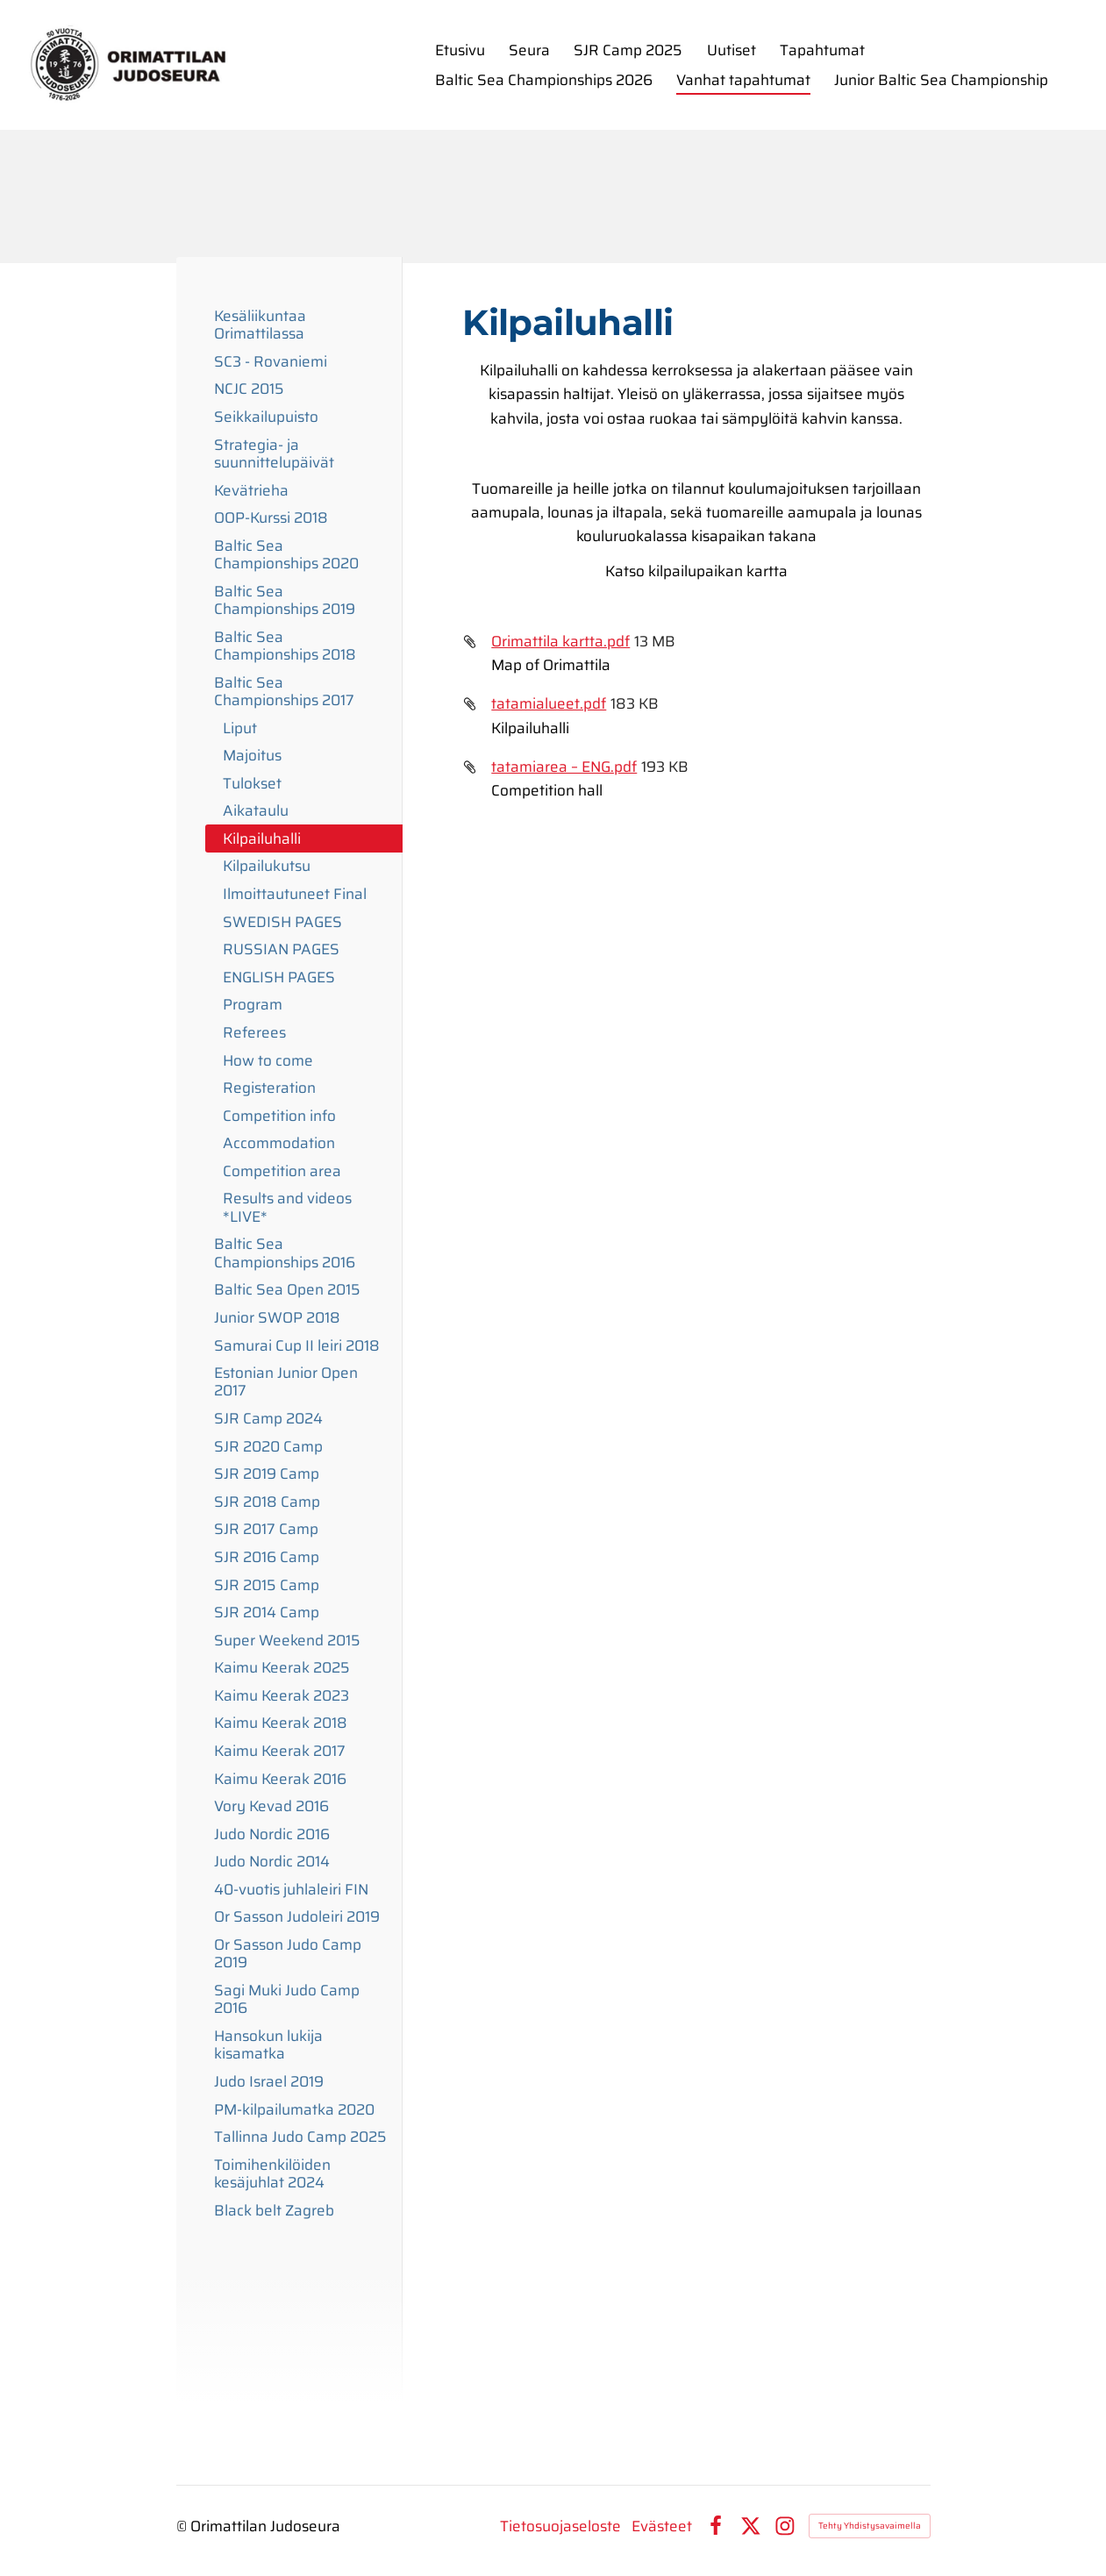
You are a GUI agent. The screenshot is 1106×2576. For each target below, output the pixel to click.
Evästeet (661, 2526)
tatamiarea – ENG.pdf (564, 766)
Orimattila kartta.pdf (560, 641)
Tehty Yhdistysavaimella (869, 2525)
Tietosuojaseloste (560, 2526)
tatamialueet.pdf (548, 703)
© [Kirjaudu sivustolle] (183, 2526)
